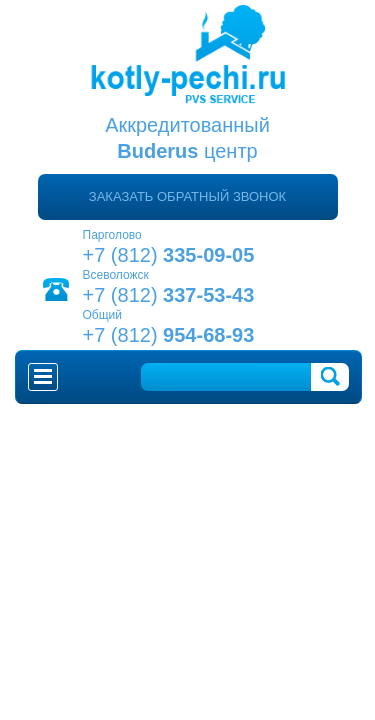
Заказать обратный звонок (187, 196)
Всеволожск (116, 275)
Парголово (112, 235)
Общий (103, 315)
